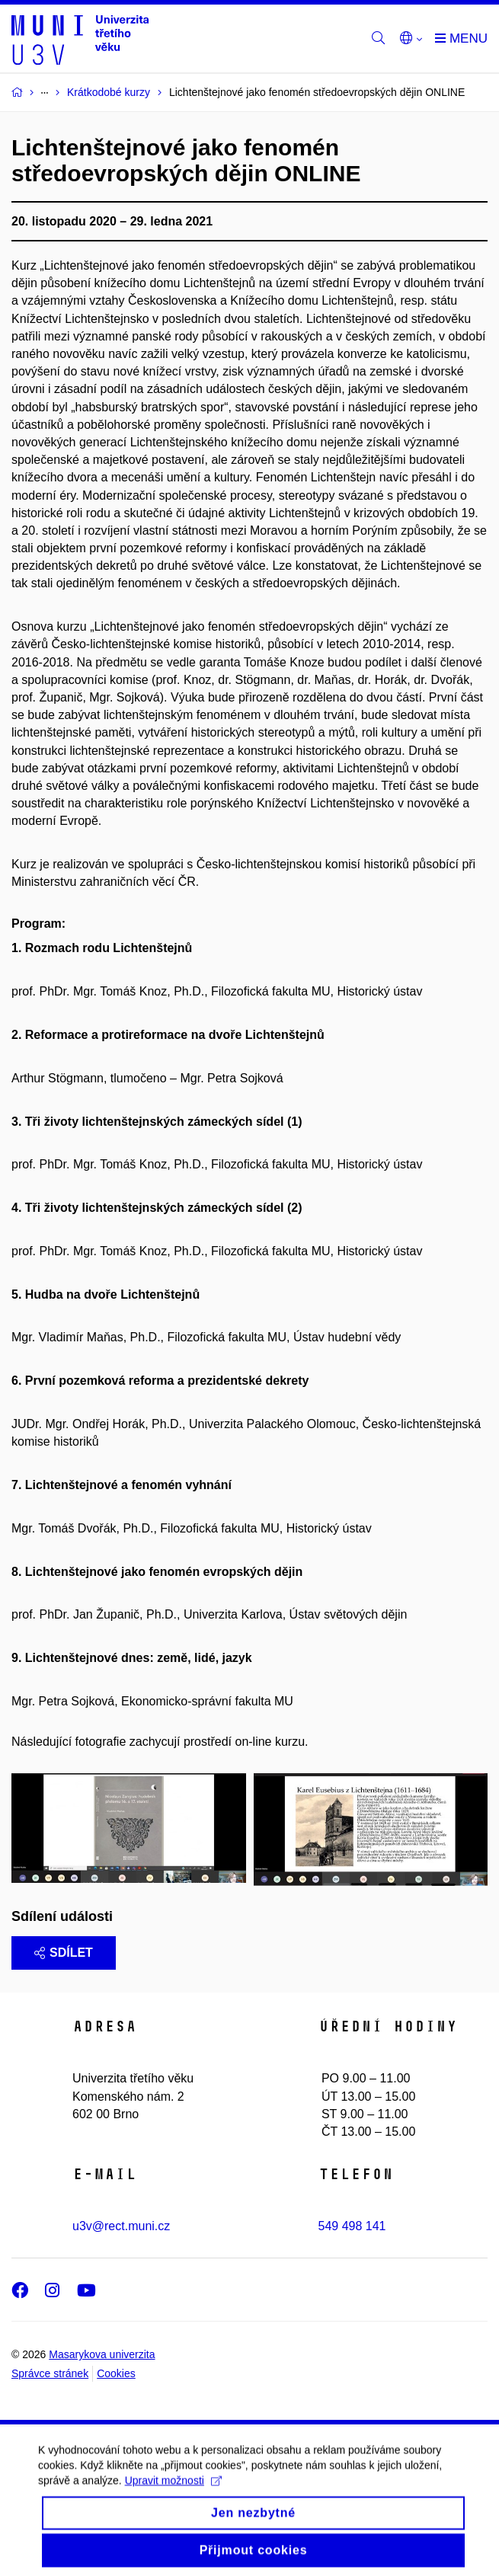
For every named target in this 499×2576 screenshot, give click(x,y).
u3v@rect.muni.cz (121, 2226)
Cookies (116, 2373)
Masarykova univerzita (102, 2354)
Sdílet (63, 1952)
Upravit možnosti (173, 2491)
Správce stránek (49, 2373)
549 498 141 (352, 2226)
